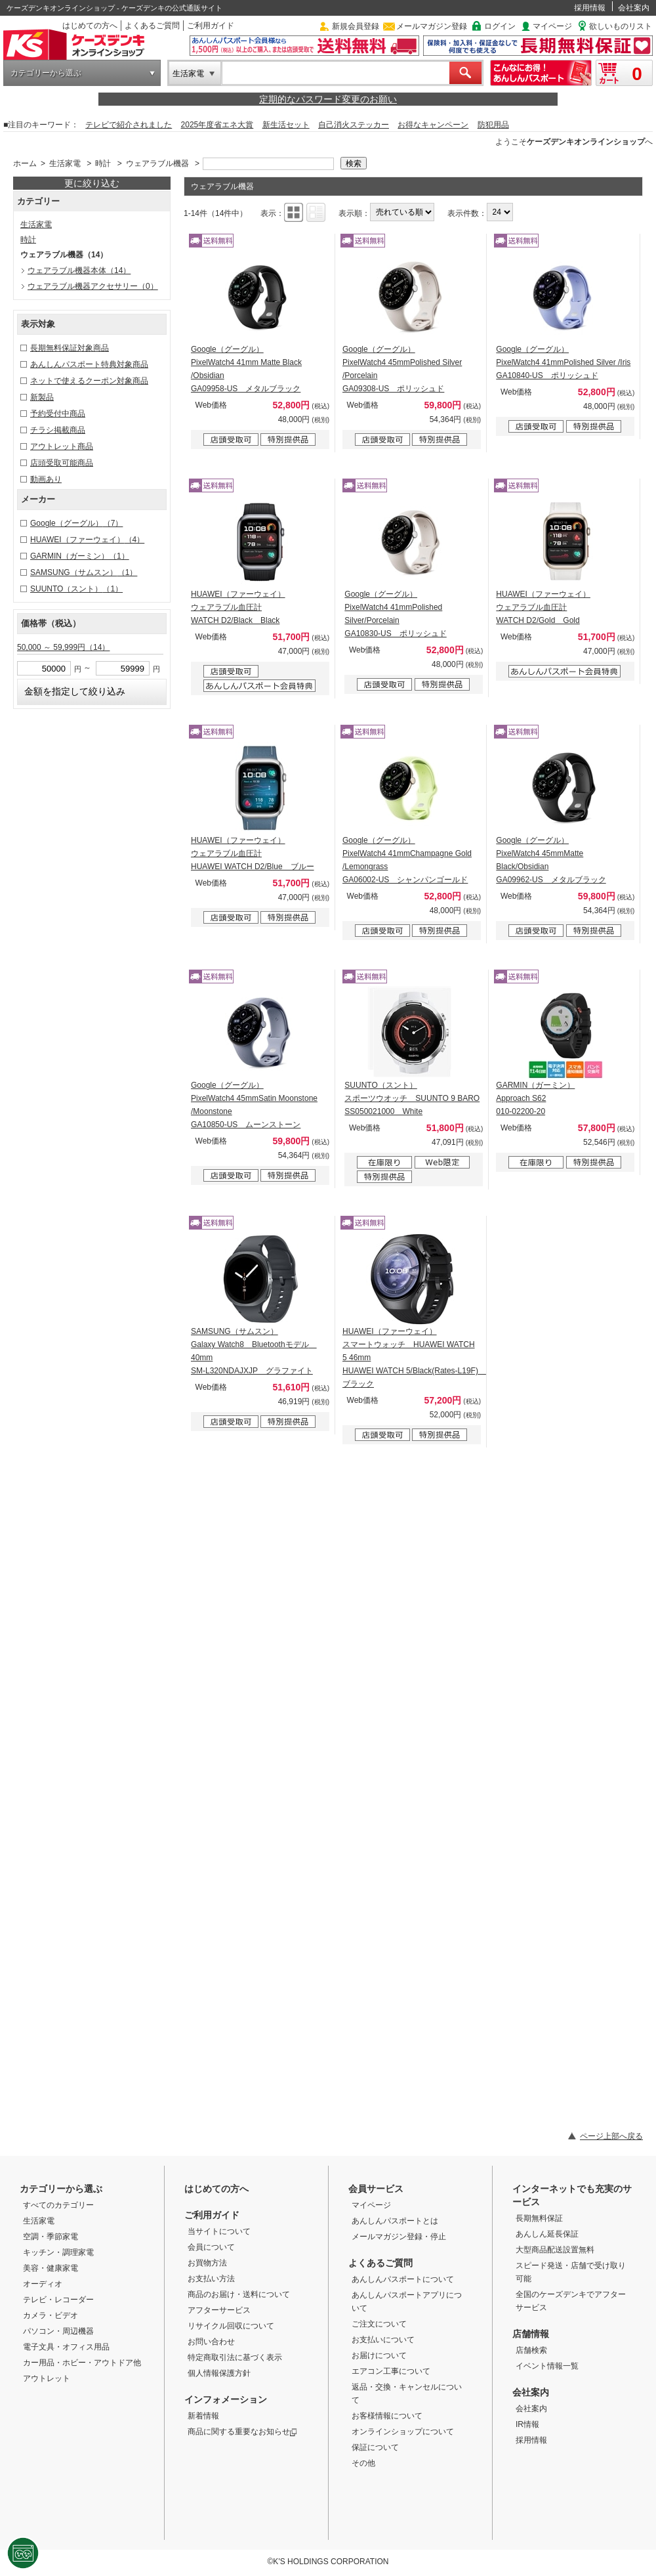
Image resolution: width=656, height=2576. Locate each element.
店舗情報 (530, 2334)
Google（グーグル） (76, 523)
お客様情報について (387, 2415)
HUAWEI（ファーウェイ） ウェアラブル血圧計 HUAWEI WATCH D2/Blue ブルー (252, 853)
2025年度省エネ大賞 (217, 124)
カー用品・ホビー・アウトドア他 (82, 2362)
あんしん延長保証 (547, 2234)
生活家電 (188, 73)
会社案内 (633, 7)
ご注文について (379, 2324)
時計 (103, 163)
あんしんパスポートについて (403, 2279)
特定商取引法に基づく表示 (235, 2357)
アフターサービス (219, 2310)
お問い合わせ (211, 2341)
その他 (363, 2463)
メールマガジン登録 (431, 26)
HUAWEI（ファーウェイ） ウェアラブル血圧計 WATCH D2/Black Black (238, 607)
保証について (375, 2447)
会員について (211, 2247)
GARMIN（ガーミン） (79, 556)
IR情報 (527, 2424)
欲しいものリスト (620, 26)
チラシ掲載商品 (57, 430)
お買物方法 (207, 2262)
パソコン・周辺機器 (58, 2331)
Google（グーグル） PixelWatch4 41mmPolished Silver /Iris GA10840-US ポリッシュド (563, 362)
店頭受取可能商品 (61, 462)
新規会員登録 (355, 26)
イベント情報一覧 (547, 2366)
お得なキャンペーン (433, 124)
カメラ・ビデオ (50, 2315)
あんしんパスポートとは (395, 2220)
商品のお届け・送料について (239, 2294)
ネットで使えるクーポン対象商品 (89, 380)
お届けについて (379, 2355)
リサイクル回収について (231, 2325)
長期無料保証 (539, 2218)
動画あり (46, 479)
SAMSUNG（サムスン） (83, 572)
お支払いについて (383, 2339)
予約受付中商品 (57, 413)
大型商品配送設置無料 (555, 2249)
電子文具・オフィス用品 (66, 2346)
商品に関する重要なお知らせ (242, 2431)
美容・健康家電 (50, 2268)
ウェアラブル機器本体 (79, 270)
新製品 (42, 397)
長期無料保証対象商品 (69, 348)
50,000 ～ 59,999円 (63, 647)
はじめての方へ (89, 25)
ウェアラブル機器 (157, 163)
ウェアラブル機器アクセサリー (93, 286)
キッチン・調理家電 (58, 2252)
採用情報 (589, 7)
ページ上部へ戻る (611, 2136)
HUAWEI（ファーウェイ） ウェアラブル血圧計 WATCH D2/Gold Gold (543, 607)
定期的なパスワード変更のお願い (328, 99)
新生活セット (286, 124)
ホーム (25, 163)
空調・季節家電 (50, 2236)
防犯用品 (493, 124)
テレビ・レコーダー (58, 2299)
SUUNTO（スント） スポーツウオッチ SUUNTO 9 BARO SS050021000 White (412, 1098)
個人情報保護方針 (219, 2373)
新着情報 (203, 2415)
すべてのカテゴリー (58, 2205)
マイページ (552, 26)
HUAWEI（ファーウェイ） (87, 539)
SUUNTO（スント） (76, 588)
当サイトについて (219, 2231)
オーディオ (42, 2283)
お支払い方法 (211, 2278)
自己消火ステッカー (353, 124)
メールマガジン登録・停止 (399, 2236)
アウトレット (46, 2378)
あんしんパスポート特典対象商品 (89, 364)
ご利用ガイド (210, 25)
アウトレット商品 (61, 446)
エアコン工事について (391, 2371)
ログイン (500, 26)
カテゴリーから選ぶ (45, 72)
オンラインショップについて (403, 2431)
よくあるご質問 (152, 25)
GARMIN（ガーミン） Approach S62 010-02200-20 (535, 1098)
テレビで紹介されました (128, 124)
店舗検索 (531, 2350)
